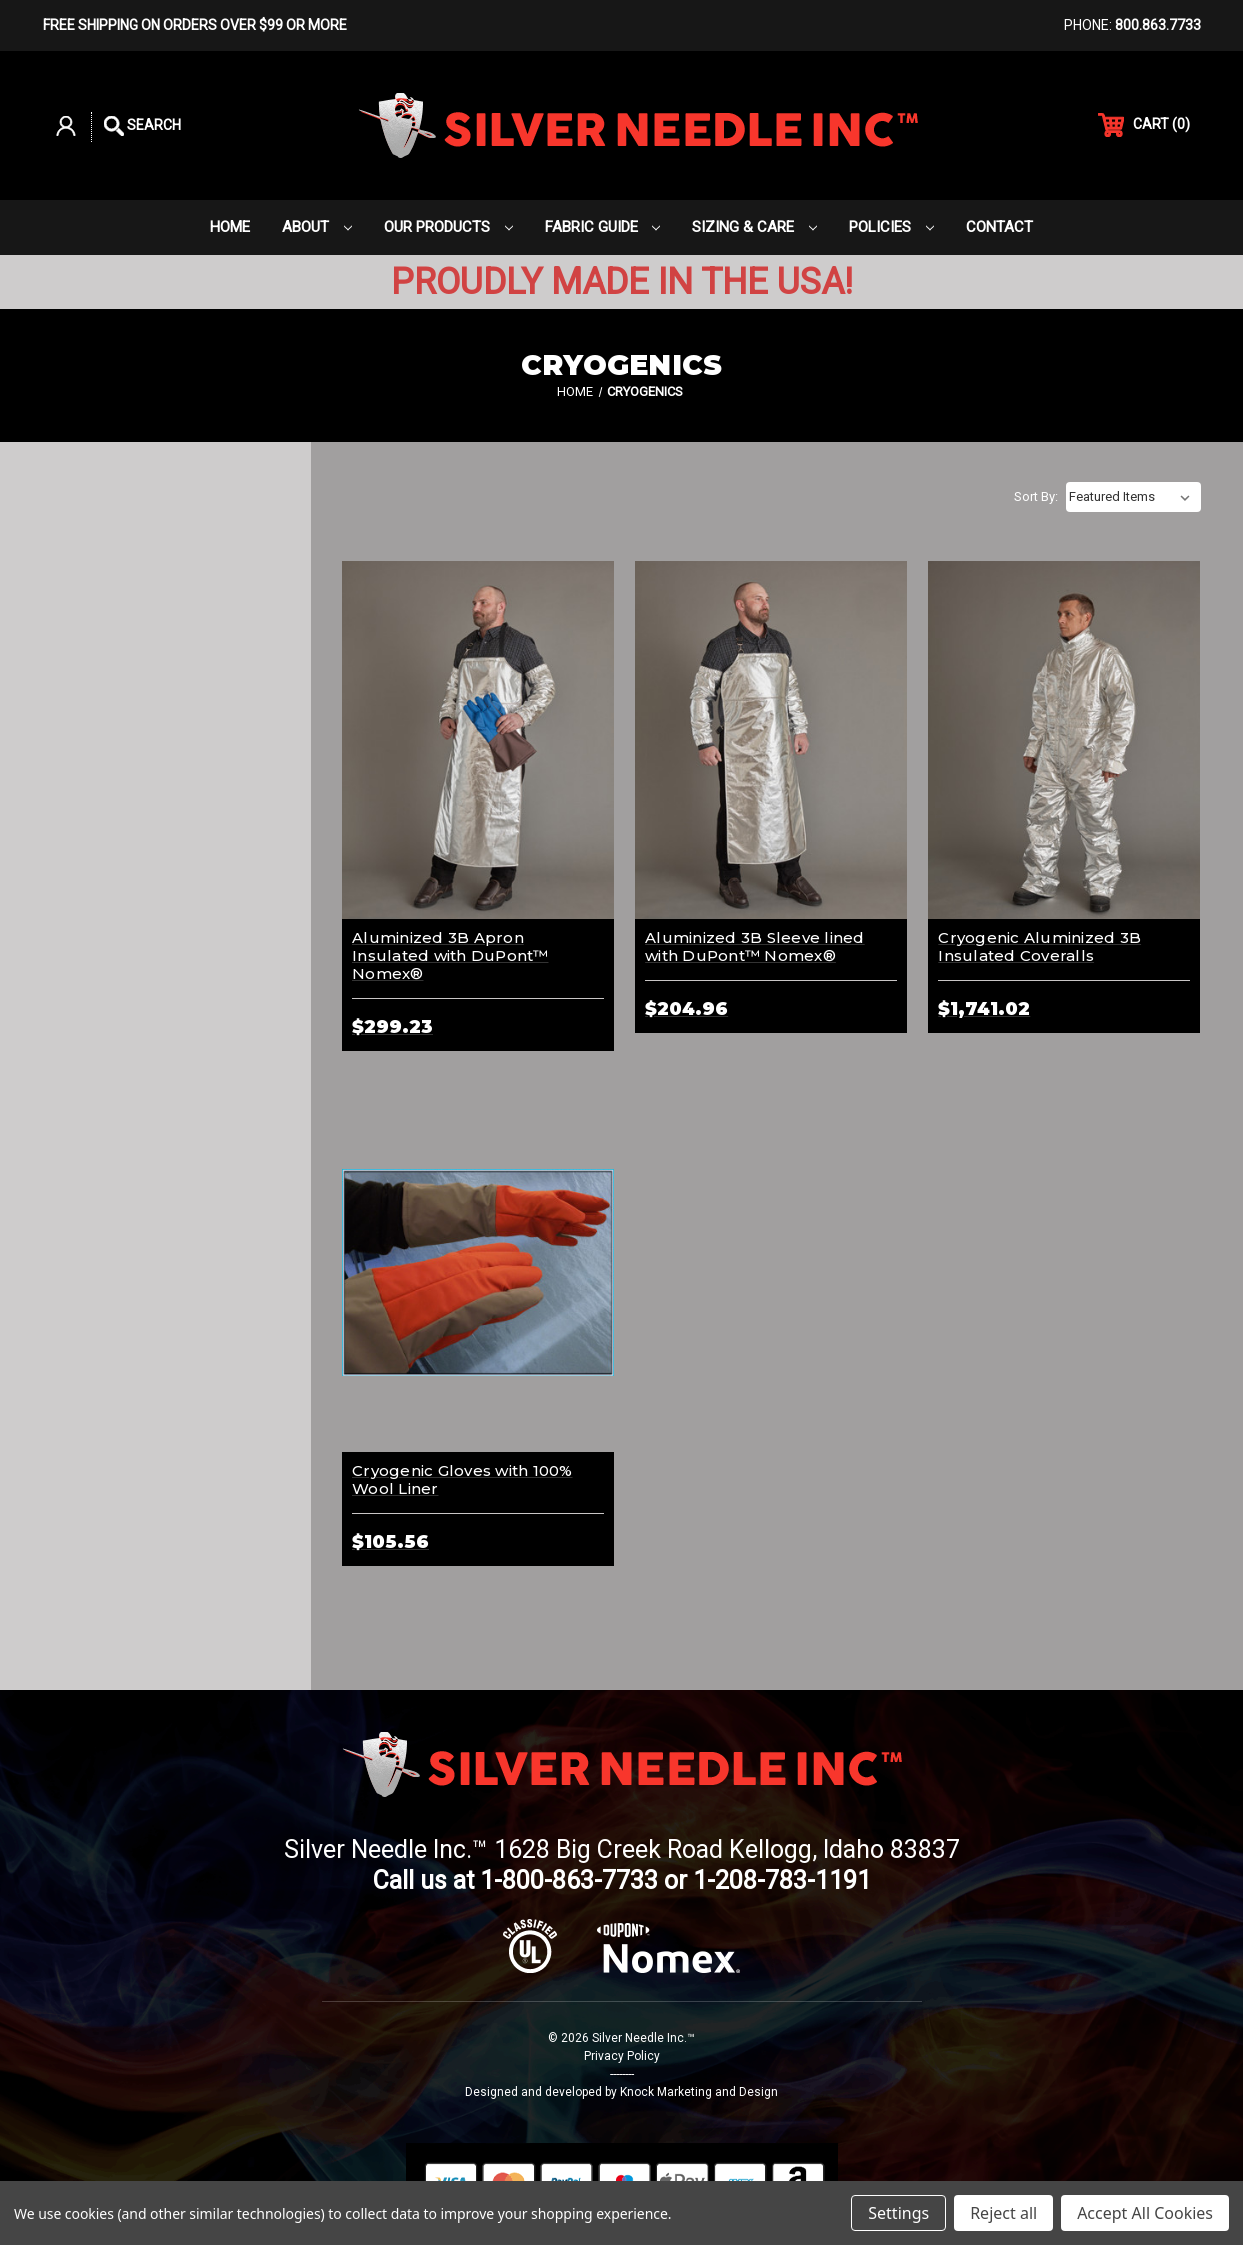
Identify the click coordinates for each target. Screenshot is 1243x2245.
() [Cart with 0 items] (1144, 125)
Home (230, 227)
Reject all (1003, 2213)
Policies (891, 227)
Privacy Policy (622, 2056)
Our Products (448, 227)
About (317, 227)
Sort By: (1036, 496)
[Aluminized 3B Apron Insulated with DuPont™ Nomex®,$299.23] (478, 740)
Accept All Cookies (1145, 2213)
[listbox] (1133, 497)
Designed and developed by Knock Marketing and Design (621, 2092)
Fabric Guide (603, 227)
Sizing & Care (754, 227)
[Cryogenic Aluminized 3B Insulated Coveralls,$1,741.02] (1064, 740)
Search (142, 126)
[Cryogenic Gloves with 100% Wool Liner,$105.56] (478, 1272)
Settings (898, 2213)
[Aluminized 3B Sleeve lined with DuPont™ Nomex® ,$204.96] (771, 740)
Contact (999, 227)
